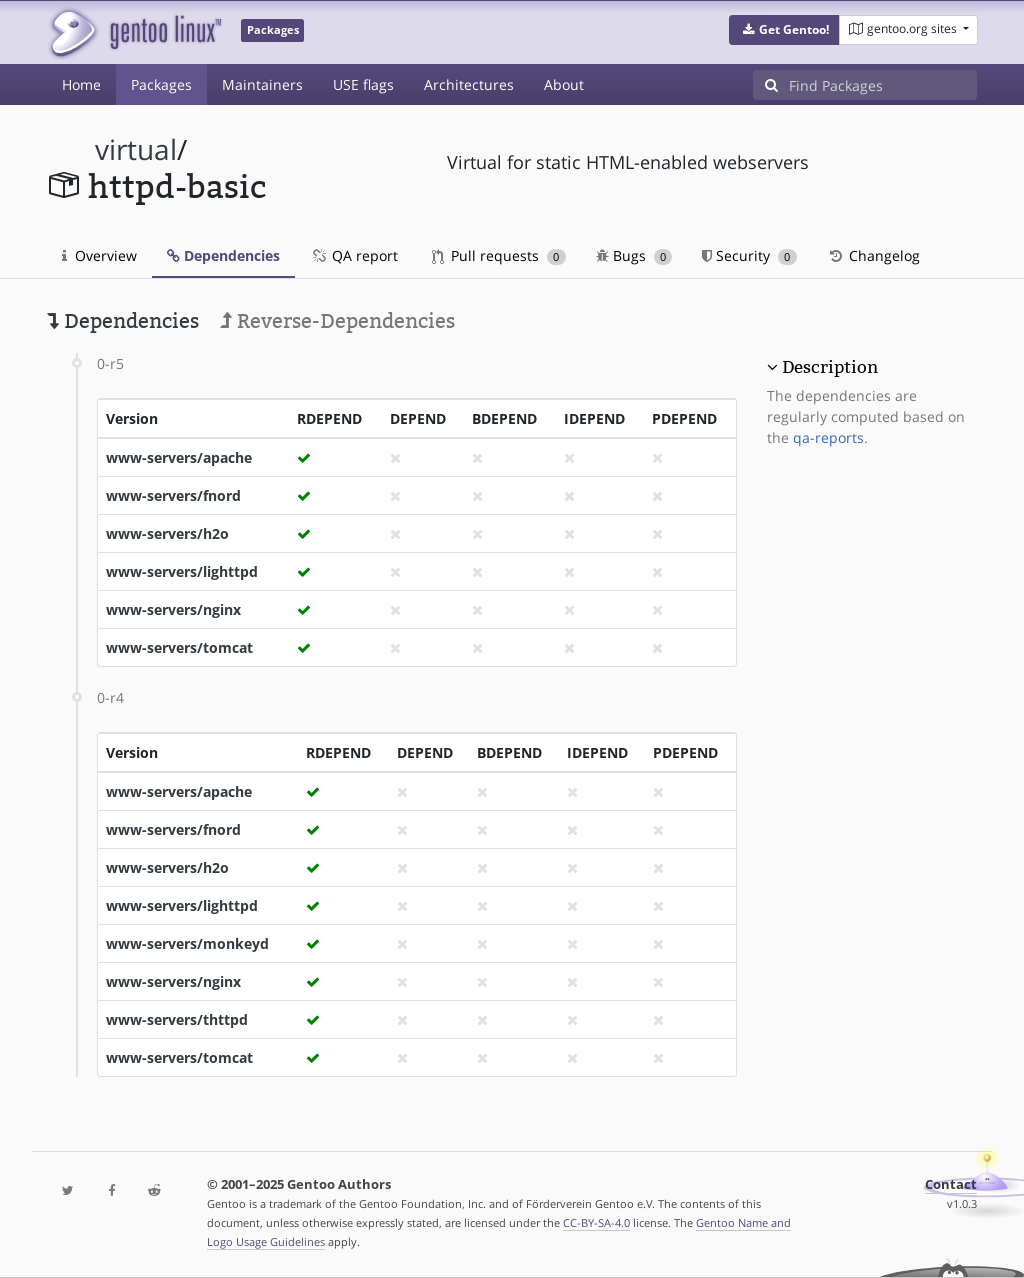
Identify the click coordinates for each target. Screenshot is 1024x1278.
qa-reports (828, 437)
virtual (136, 149)
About (564, 84)
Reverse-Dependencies (337, 321)
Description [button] (830, 367)
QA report (354, 255)
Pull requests (499, 255)
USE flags (363, 84)
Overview (99, 255)
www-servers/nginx (173, 609)
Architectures (469, 84)
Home (81, 84)
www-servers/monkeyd (187, 943)
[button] (784, 30)
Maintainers (262, 84)
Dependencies (223, 255)
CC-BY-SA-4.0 (596, 1222)
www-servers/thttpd (177, 1019)
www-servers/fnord (173, 495)
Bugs (634, 255)
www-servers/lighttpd (182, 571)
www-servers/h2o (167, 533)
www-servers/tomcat (179, 647)
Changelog (873, 255)
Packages (161, 84)
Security (749, 255)
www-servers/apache (179, 457)
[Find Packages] (883, 85)
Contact (951, 1184)
